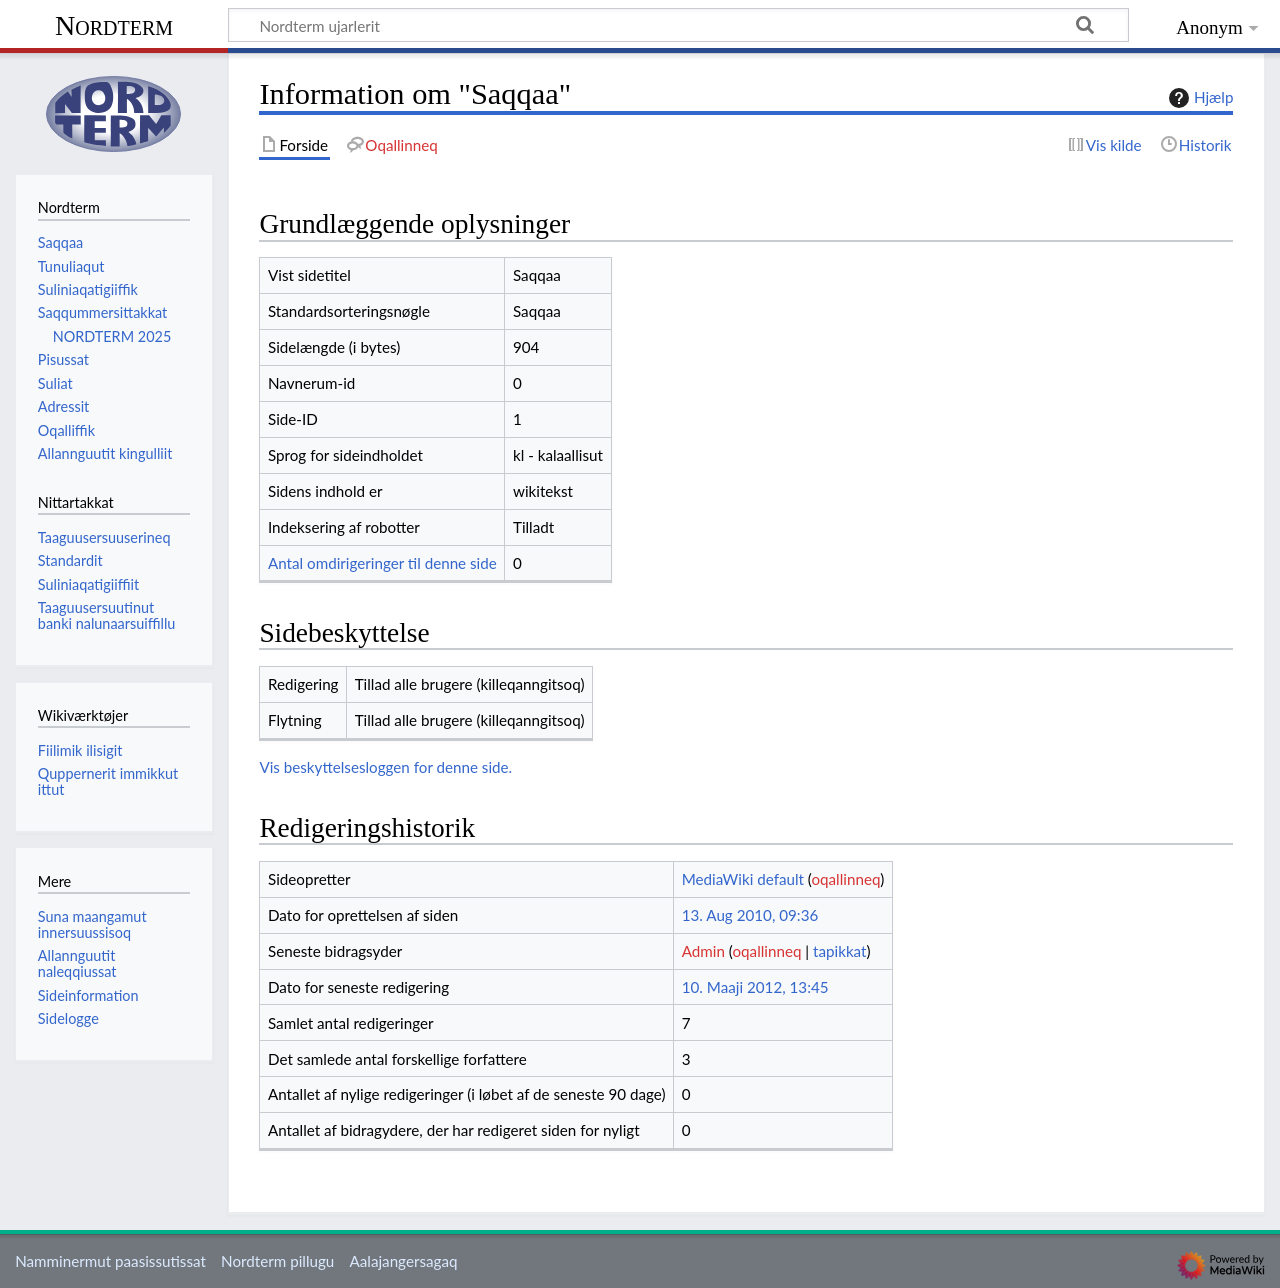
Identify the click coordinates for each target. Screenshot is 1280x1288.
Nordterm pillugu (277, 1261)
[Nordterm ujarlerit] (678, 25)
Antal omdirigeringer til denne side (382, 563)
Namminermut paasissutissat (110, 1261)
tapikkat (839, 951)
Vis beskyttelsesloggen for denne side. (385, 767)
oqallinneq (845, 879)
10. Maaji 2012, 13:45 (755, 987)
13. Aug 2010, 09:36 (750, 915)
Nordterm (114, 25)
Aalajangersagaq (403, 1261)
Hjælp (1198, 98)
